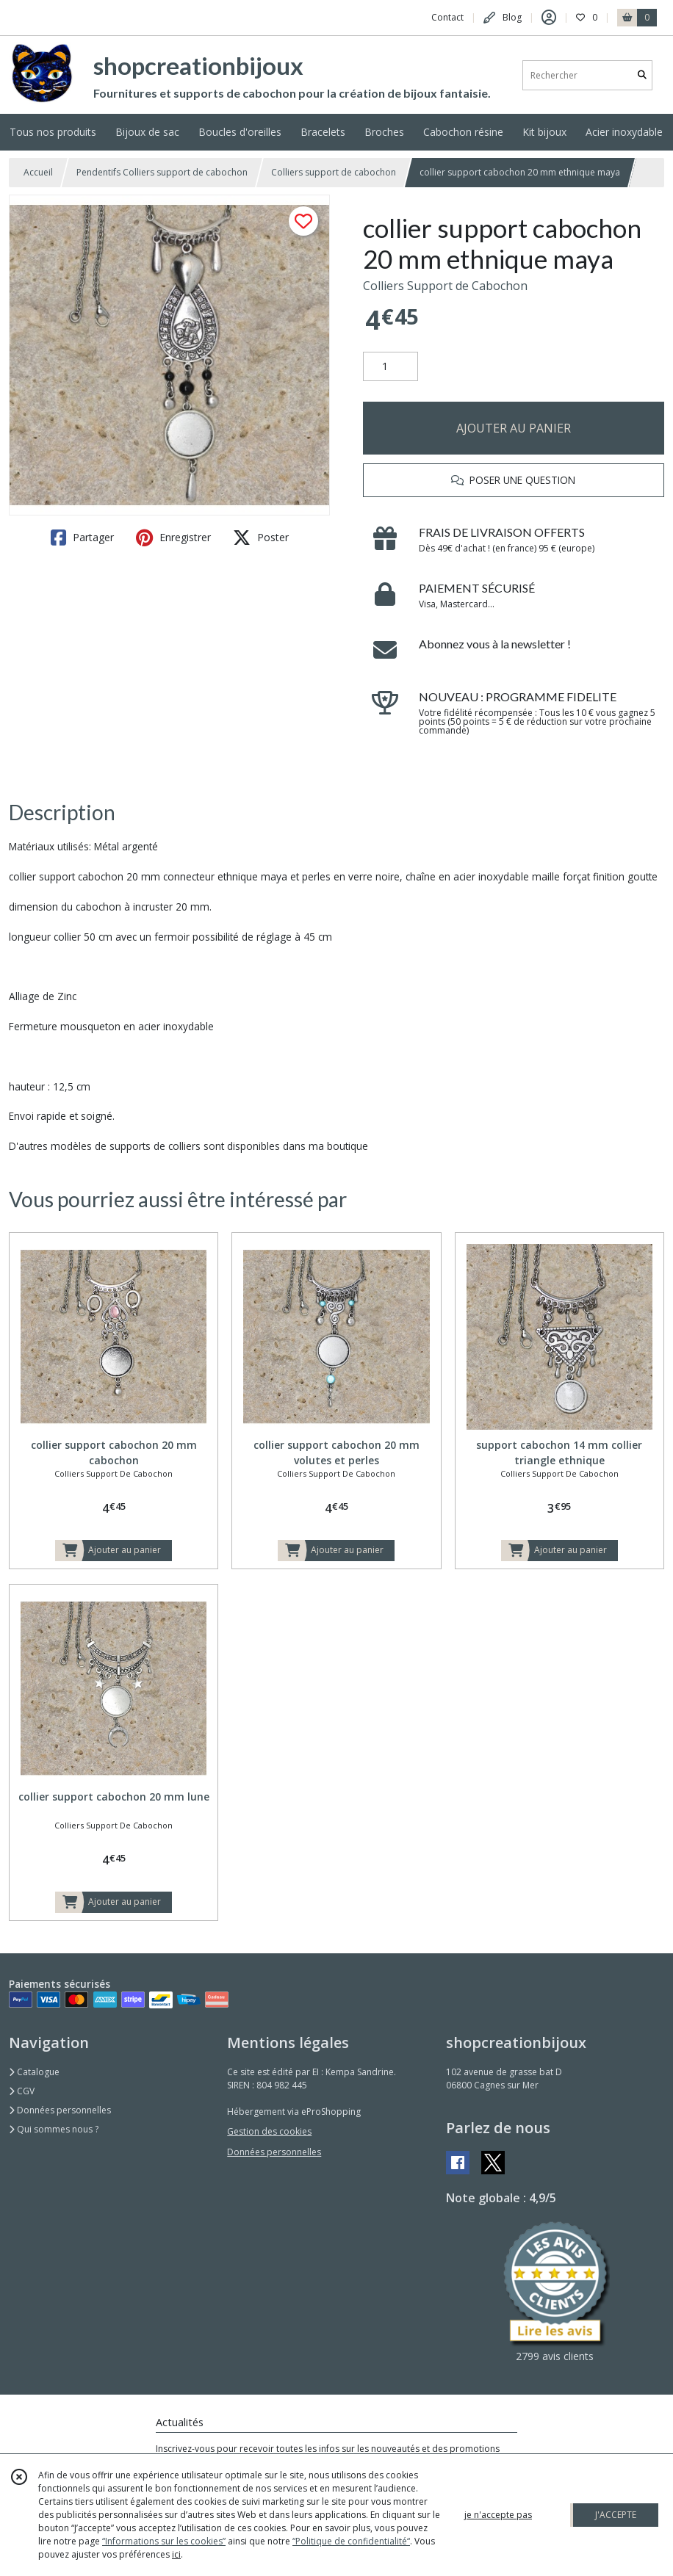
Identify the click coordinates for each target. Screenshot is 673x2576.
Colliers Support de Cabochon (445, 286)
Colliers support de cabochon (333, 172)
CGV (22, 2091)
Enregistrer (173, 537)
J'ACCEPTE (615, 2514)
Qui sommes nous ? (53, 2129)
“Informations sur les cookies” (164, 2541)
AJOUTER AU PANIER (513, 428)
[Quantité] (390, 366)
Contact (447, 17)
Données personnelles (60, 2110)
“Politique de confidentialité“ (351, 2541)
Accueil (38, 172)
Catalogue (34, 2072)
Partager (82, 537)
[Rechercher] (642, 75)
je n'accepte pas (498, 2514)
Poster (261, 537)
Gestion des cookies (269, 2131)
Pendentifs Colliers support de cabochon (162, 172)
